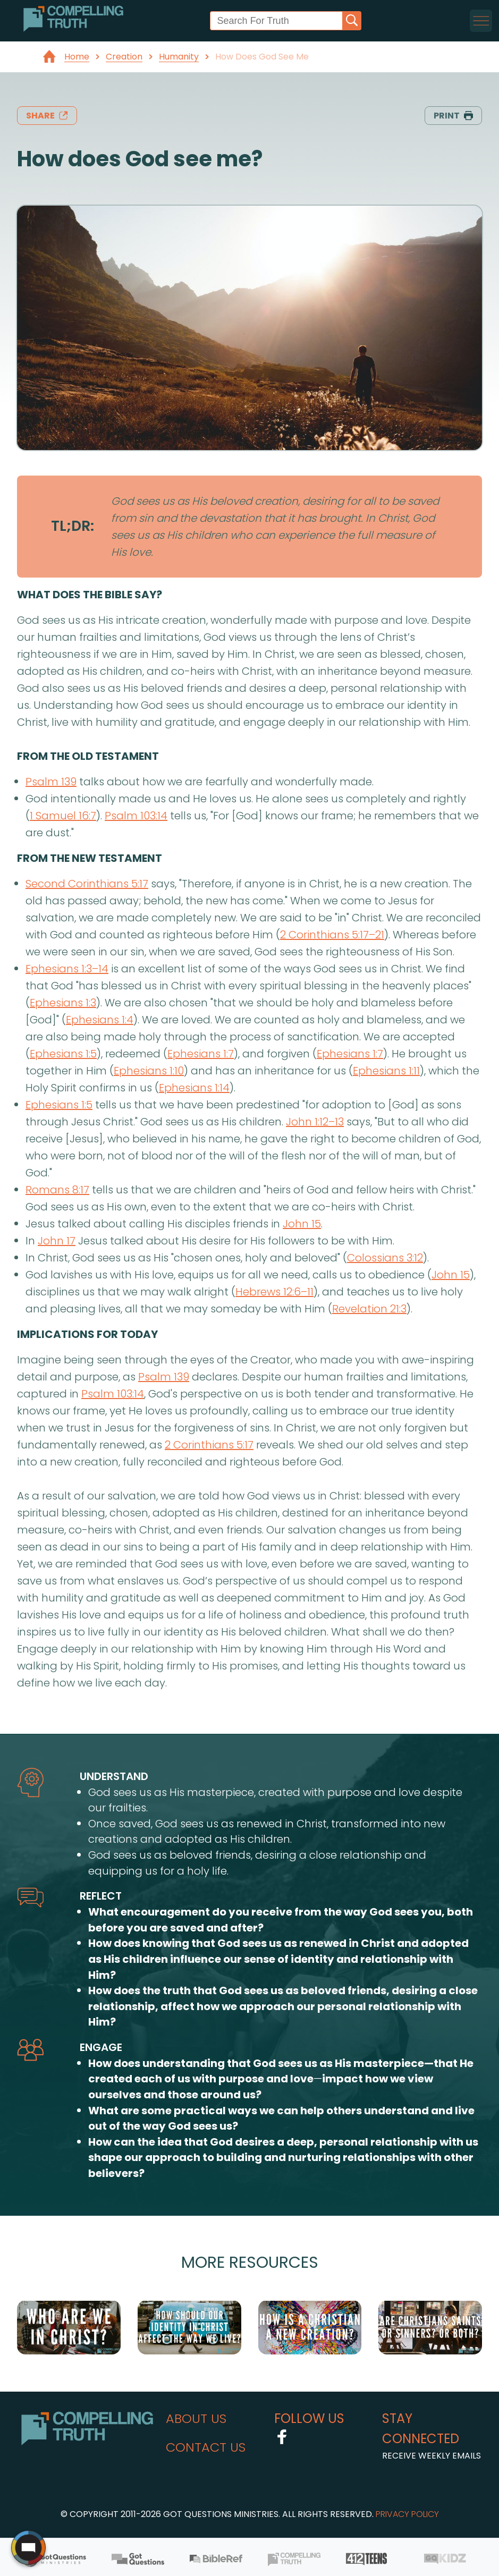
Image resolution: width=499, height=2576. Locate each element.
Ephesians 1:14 (194, 1087)
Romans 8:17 (57, 1189)
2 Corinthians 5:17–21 (332, 934)
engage (101, 2047)
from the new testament (89, 858)
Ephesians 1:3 (63, 1002)
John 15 (302, 1223)
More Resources (249, 2262)
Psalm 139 (51, 781)
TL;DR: (72, 526)
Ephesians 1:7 (200, 1053)
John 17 (56, 1240)
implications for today (87, 1334)
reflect (101, 1895)
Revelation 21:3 (369, 1308)
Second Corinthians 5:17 (87, 883)
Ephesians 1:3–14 (67, 968)
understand (114, 1776)
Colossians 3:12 (385, 1257)
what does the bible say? (89, 594)
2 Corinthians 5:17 (209, 1444)
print (453, 115)
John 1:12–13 (315, 1121)
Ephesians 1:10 (149, 1070)
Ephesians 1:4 (99, 1019)
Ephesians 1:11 (386, 1070)
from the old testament (88, 756)
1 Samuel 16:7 (63, 815)
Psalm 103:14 (136, 815)
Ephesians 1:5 (63, 1053)
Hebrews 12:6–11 (274, 1291)
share (47, 115)
